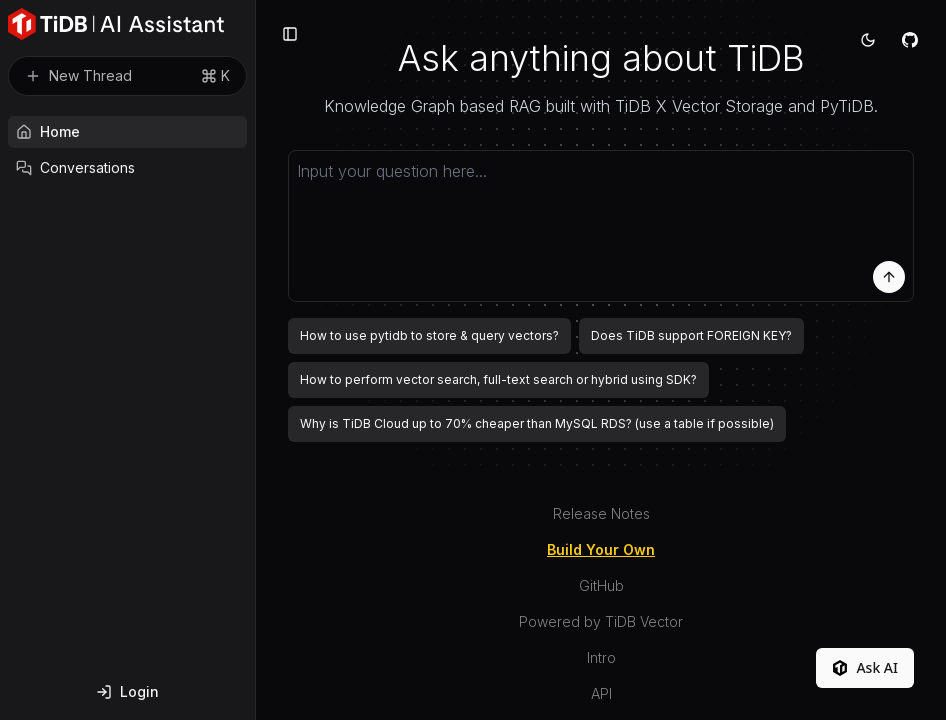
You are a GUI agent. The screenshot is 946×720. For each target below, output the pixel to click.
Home (48, 131)
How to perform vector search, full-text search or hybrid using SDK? (498, 379)
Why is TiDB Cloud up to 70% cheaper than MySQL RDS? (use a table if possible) (537, 423)
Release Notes (601, 513)
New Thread (127, 76)
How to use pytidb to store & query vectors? (429, 335)
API (601, 693)
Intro (601, 657)
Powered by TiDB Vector (601, 621)
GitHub (601, 585)
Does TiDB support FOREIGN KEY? (691, 335)
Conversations (75, 167)
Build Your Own (601, 549)
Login (127, 691)
